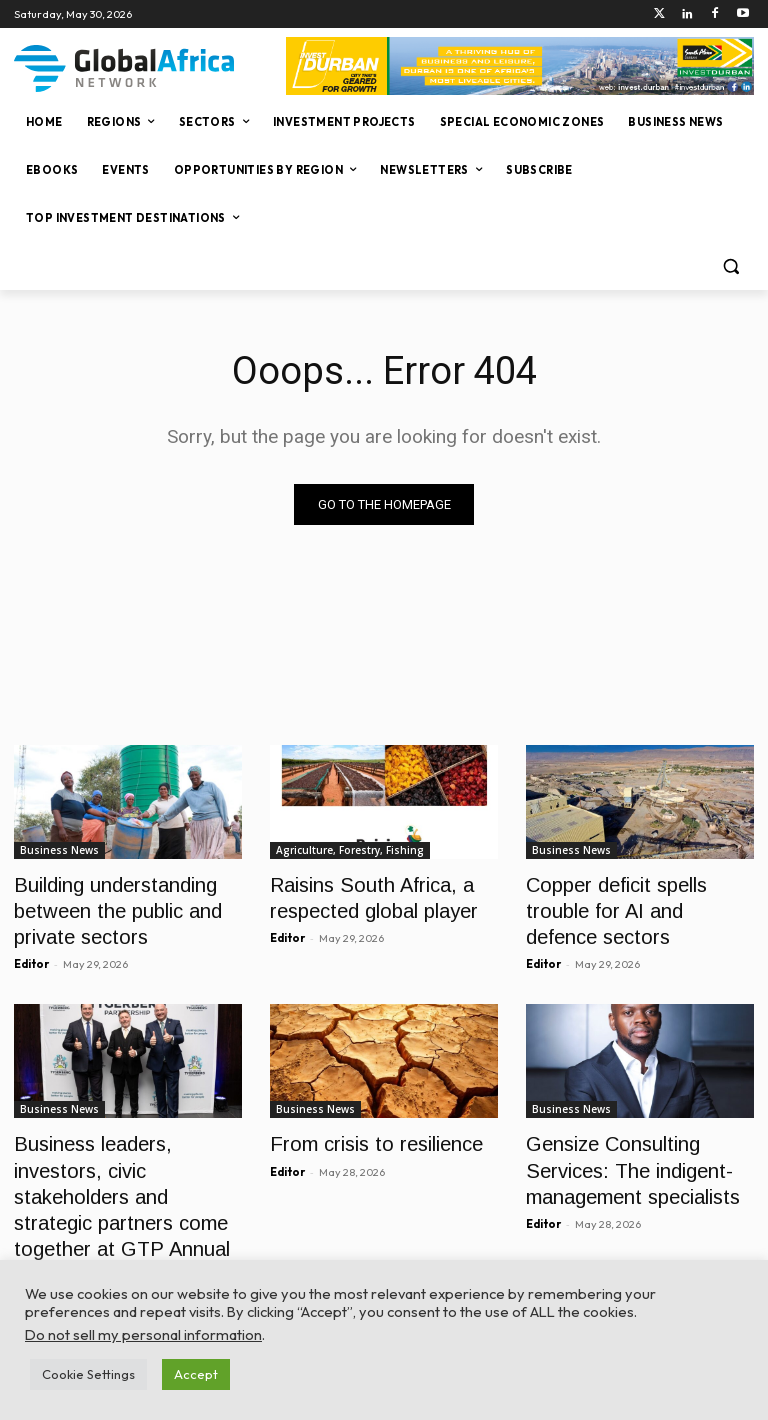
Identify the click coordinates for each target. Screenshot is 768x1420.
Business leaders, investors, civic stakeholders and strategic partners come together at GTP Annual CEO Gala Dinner (127, 1173)
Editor (31, 952)
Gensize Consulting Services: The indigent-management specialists (621, 1151)
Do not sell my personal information (143, 1334)
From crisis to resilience (363, 1129)
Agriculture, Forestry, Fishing (350, 850)
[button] (730, 266)
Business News (59, 850)
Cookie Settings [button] (88, 1374)
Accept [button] (196, 1374)
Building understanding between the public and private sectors (103, 904)
